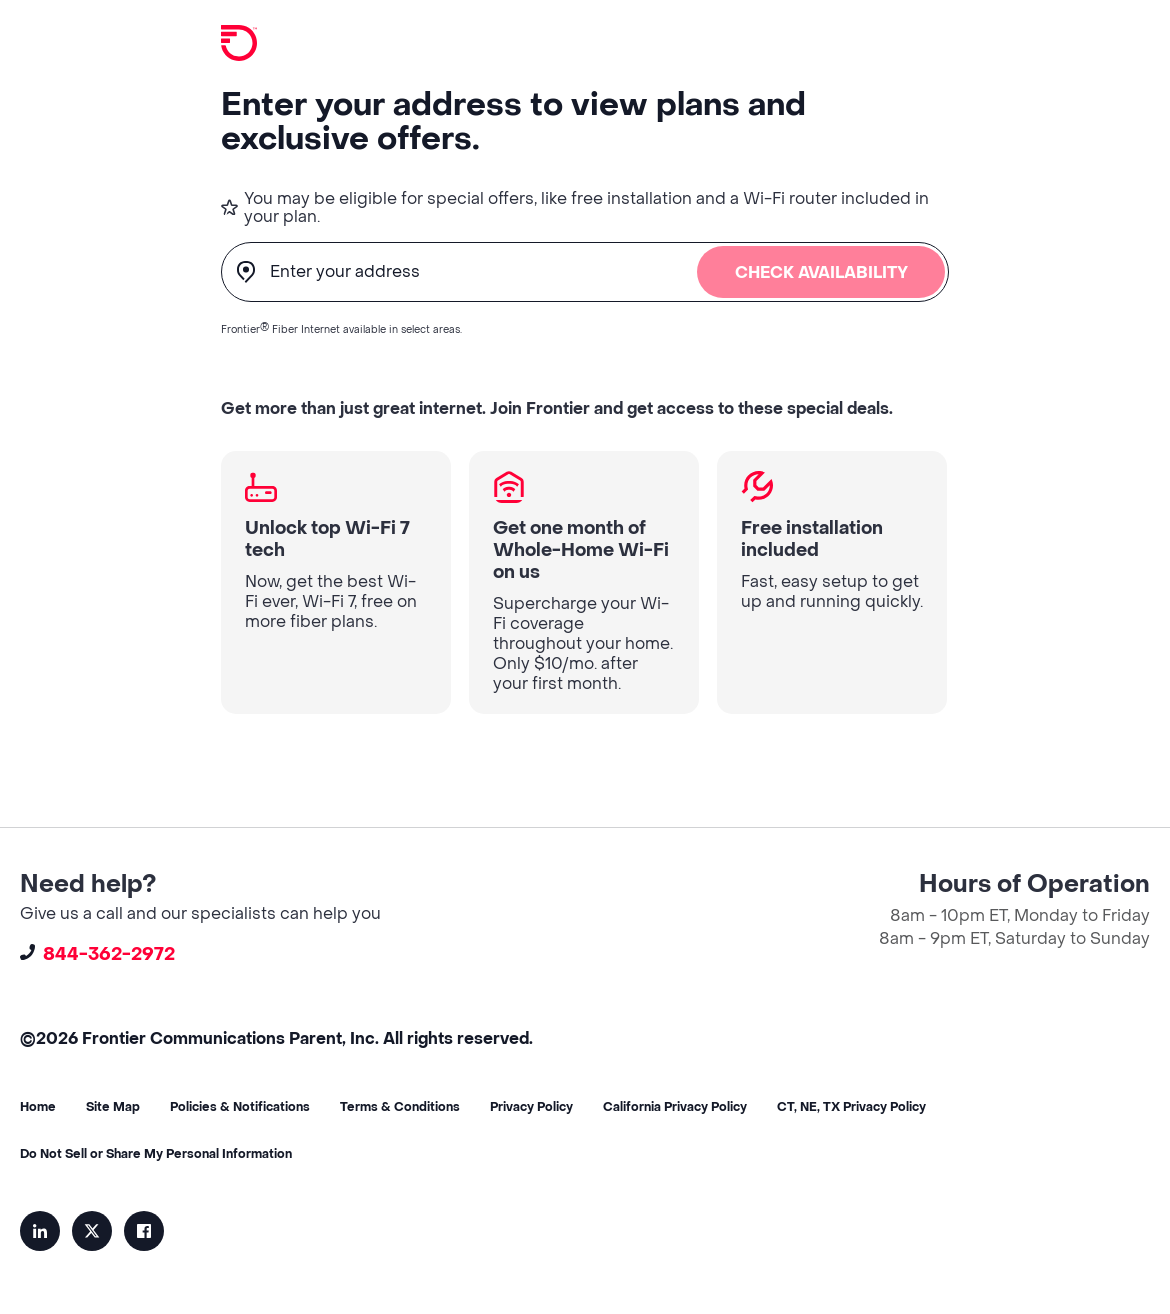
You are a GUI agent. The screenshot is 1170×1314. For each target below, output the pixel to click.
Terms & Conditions (400, 1107)
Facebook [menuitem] (144, 1231)
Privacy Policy (531, 1107)
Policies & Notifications (240, 1107)
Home (38, 1107)
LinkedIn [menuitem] (40, 1231)
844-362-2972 (97, 955)
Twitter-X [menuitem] (92, 1231)
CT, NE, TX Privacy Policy (851, 1107)
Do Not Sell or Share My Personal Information (156, 1154)
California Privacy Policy (675, 1107)
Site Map (113, 1107)
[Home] (239, 44)
